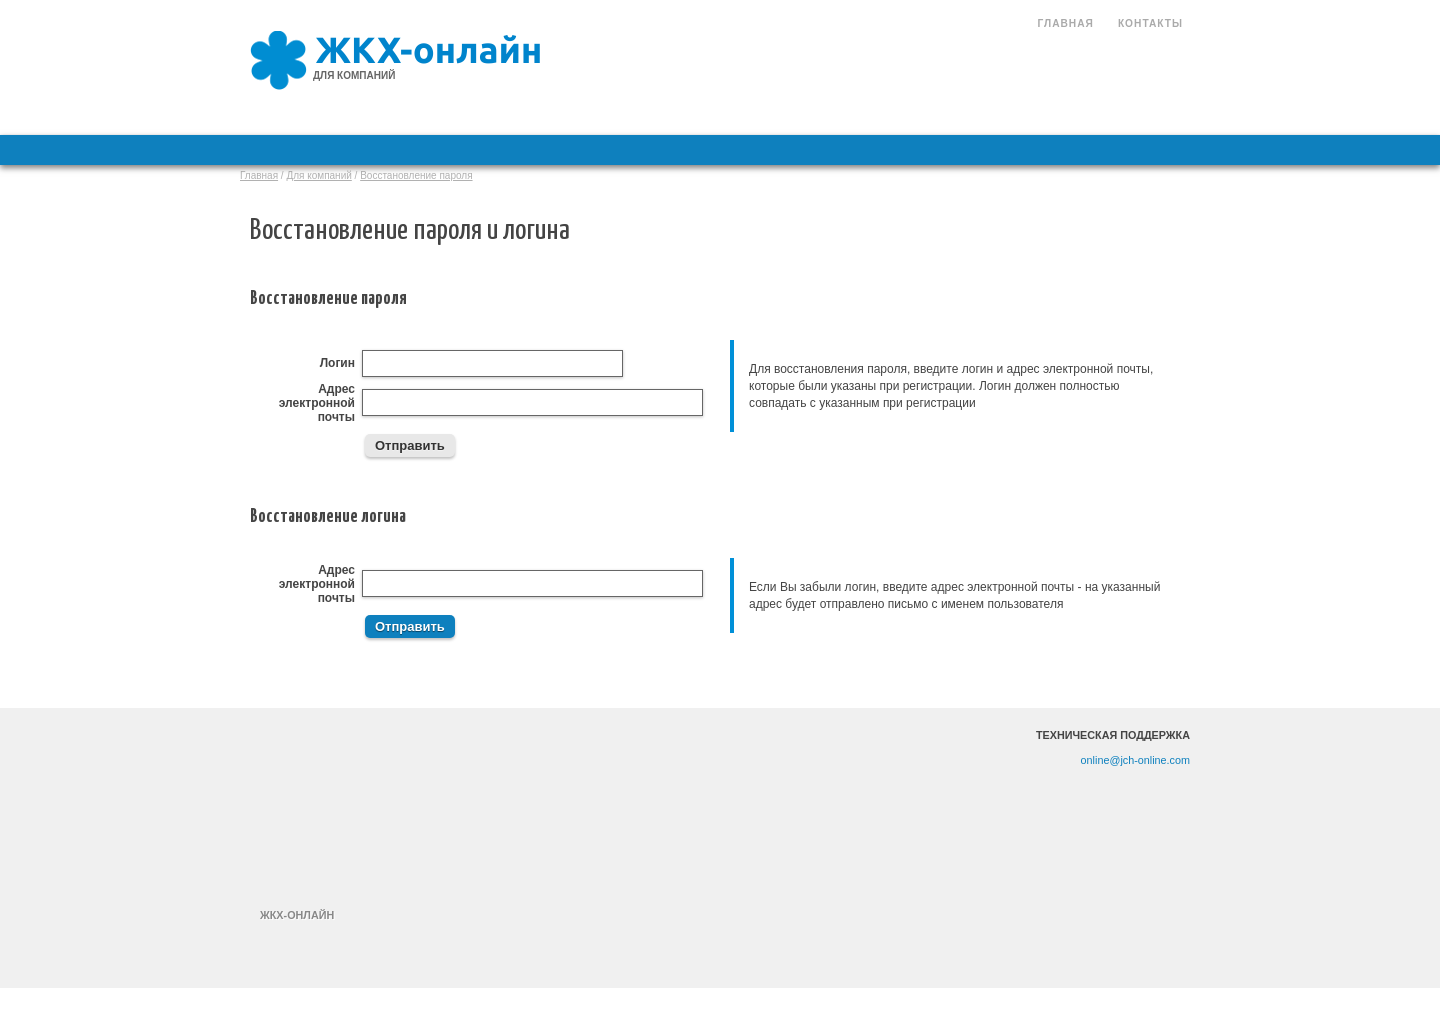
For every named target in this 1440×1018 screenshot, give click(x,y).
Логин (337, 363)
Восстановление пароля (416, 175)
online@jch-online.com (1135, 760)
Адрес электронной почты (317, 403)
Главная (1065, 23)
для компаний (354, 75)
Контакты (1150, 23)
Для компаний (318, 175)
